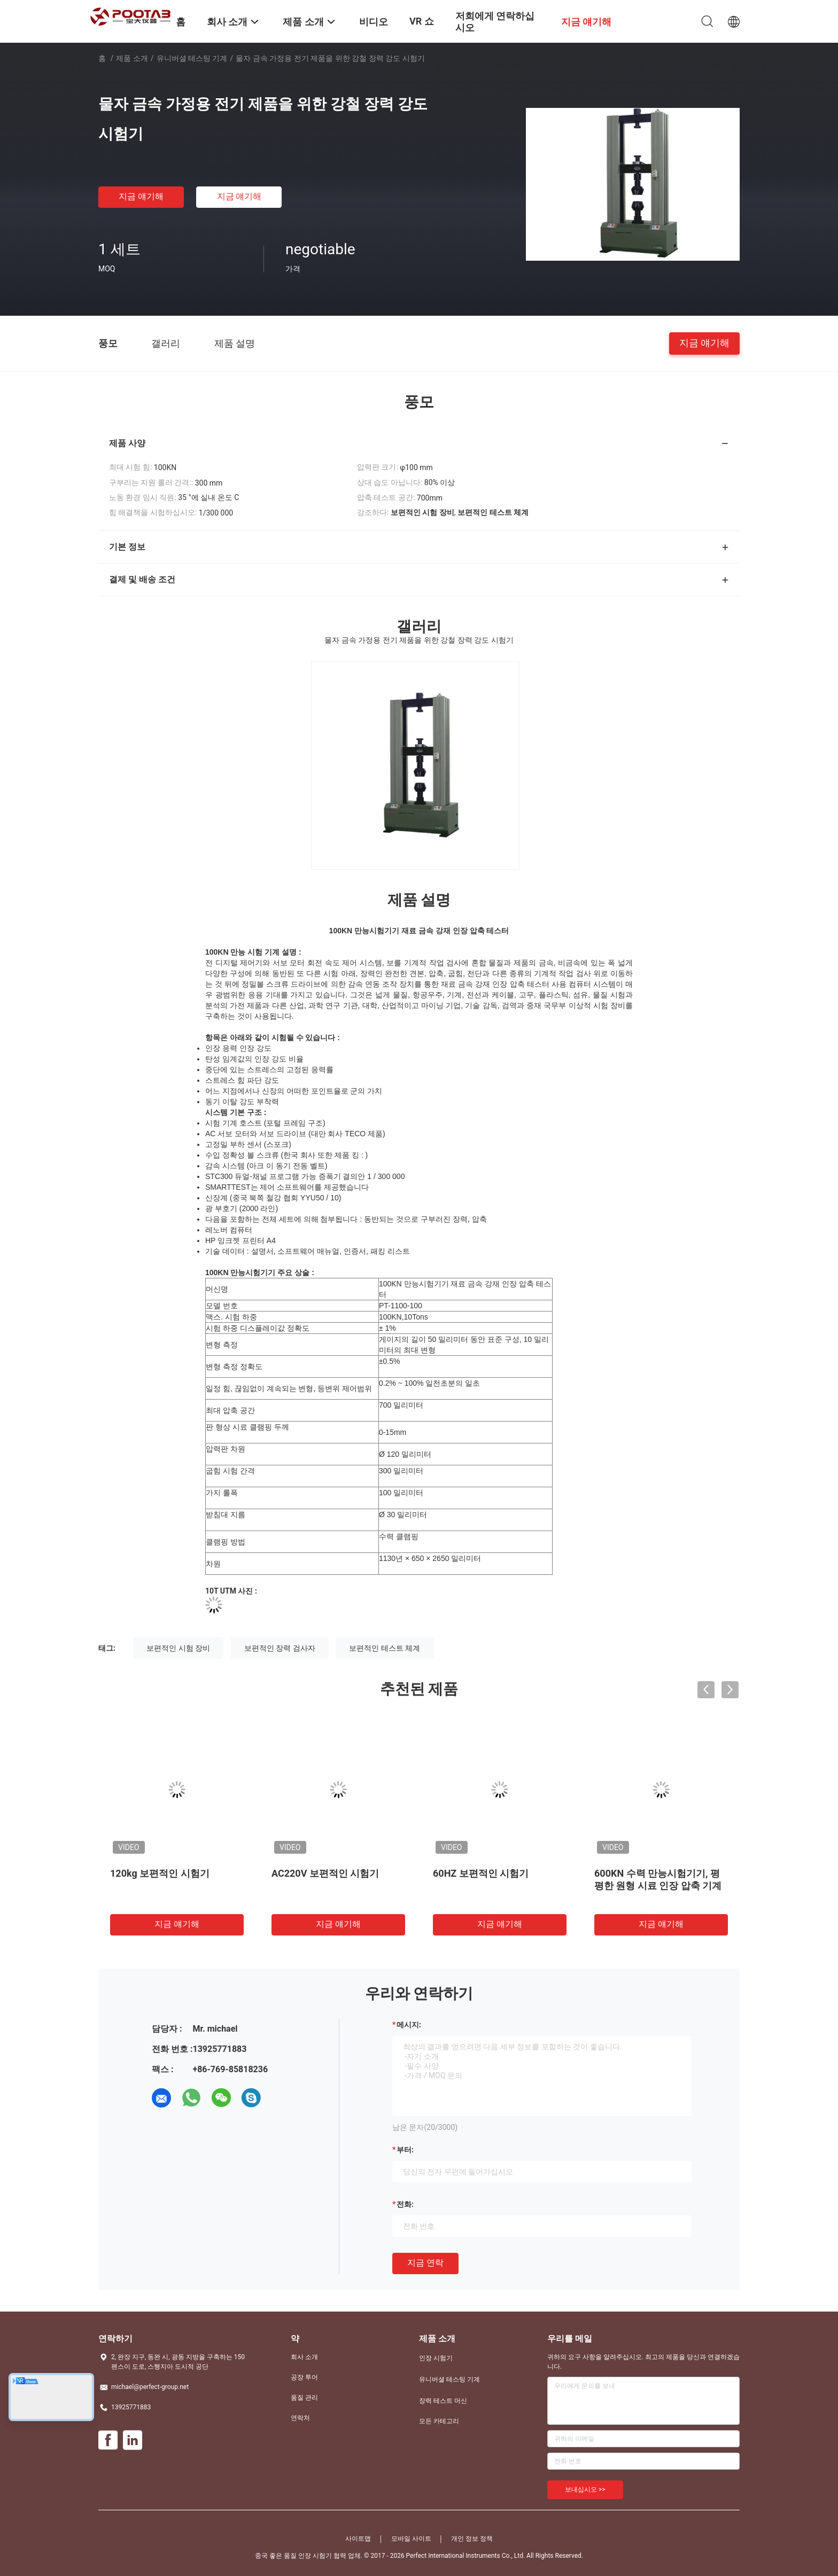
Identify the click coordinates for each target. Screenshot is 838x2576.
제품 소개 (132, 58)
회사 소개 (304, 2357)
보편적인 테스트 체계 (384, 1648)
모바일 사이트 (411, 2538)
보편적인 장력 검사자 (279, 1648)
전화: (405, 2204)
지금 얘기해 (141, 196)
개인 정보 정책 (472, 2538)
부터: (405, 2149)
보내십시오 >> (585, 2489)
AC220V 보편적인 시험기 (325, 1873)
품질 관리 (304, 2397)
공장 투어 (304, 2377)
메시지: (409, 2024)
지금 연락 (425, 2263)
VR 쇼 (421, 21)
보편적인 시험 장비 (178, 1648)
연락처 (300, 2418)
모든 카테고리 (439, 2421)
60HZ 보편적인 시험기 (481, 1873)
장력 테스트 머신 (443, 2401)
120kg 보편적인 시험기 (160, 1873)
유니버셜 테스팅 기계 (192, 58)
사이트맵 (358, 2538)
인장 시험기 (436, 2358)
